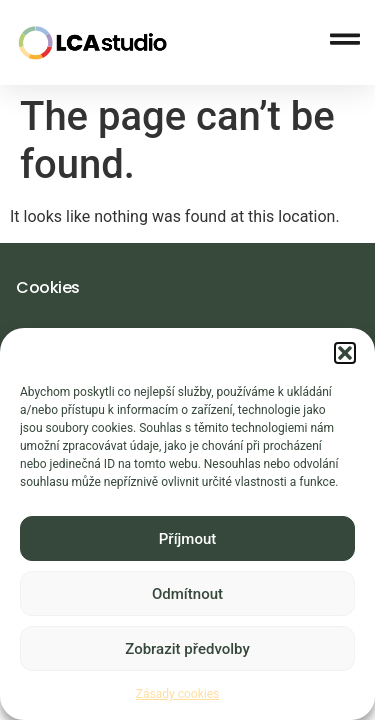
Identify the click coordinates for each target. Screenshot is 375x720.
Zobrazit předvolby (187, 650)
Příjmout (187, 540)
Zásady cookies (177, 695)
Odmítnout (187, 595)
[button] (345, 354)
